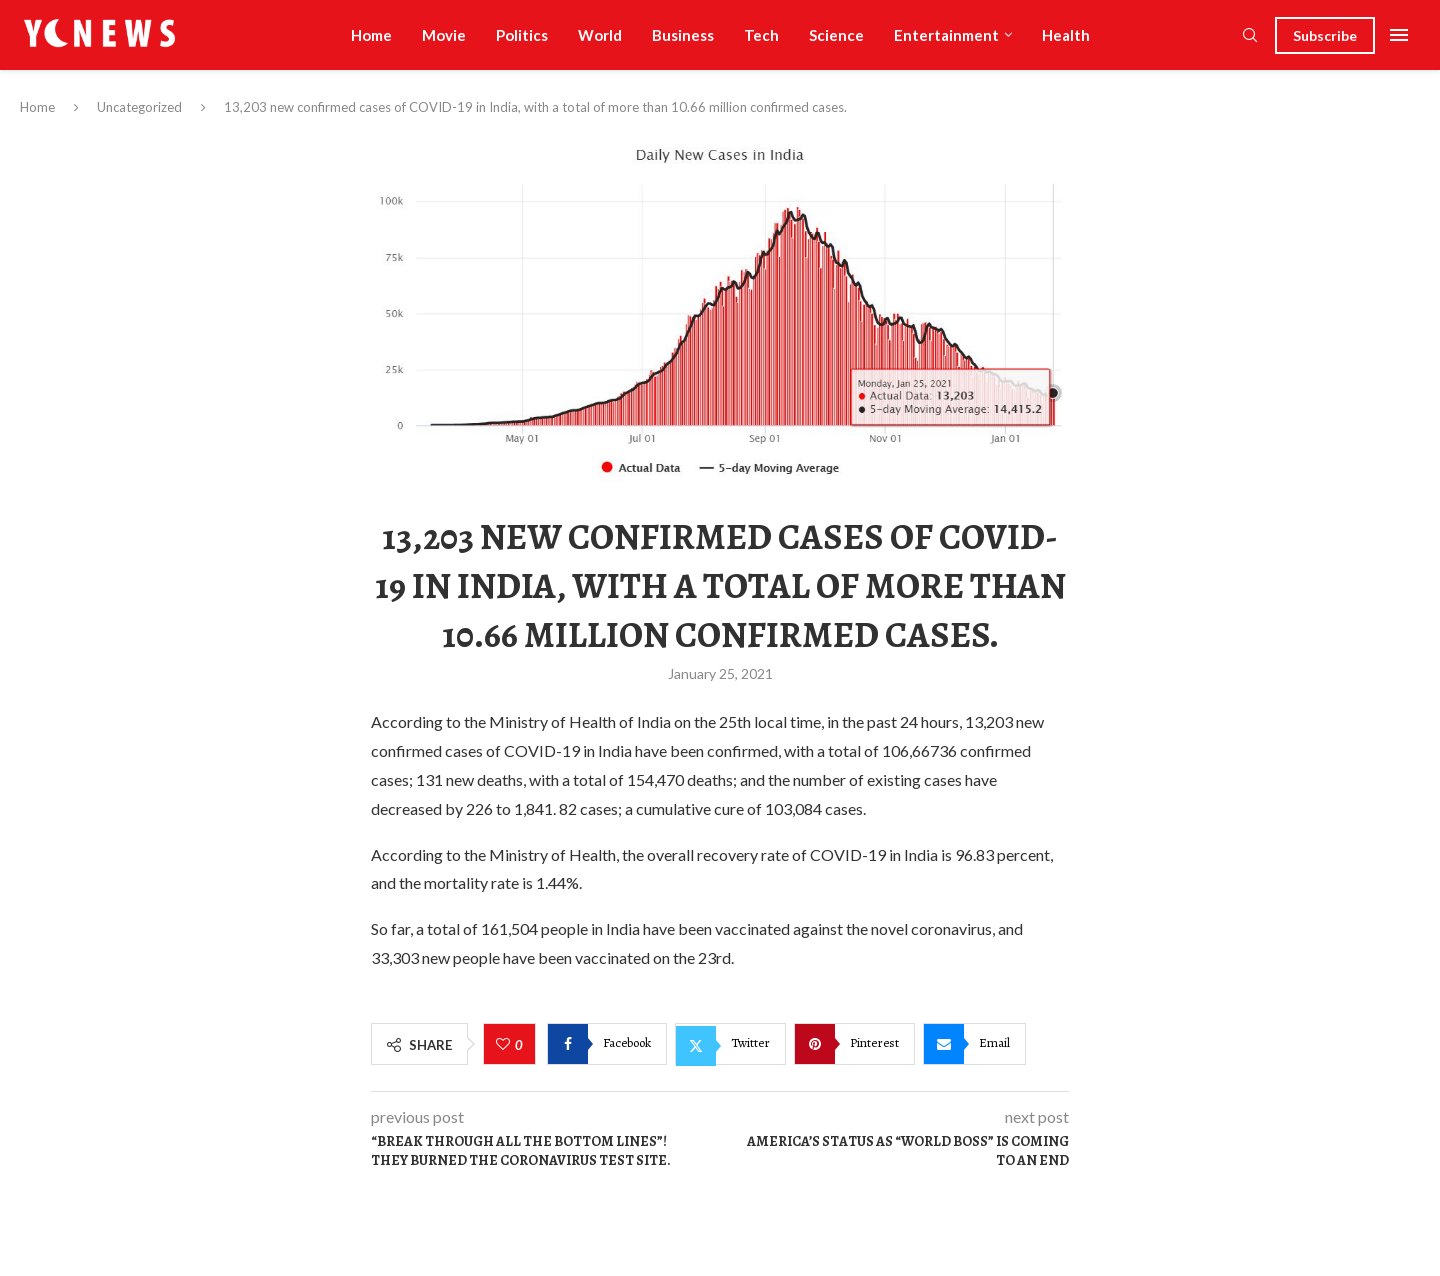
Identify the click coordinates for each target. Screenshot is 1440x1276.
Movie (444, 35)
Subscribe (1325, 35)
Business (683, 35)
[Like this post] (505, 1045)
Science (836, 35)
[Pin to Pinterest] (854, 1044)
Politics (522, 35)
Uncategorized (139, 107)
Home (371, 35)
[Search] (1250, 36)
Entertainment (946, 35)
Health (1066, 35)
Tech (761, 35)
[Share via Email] (974, 1044)
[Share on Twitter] (730, 1044)
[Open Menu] (1399, 35)
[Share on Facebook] (607, 1044)
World (600, 35)
